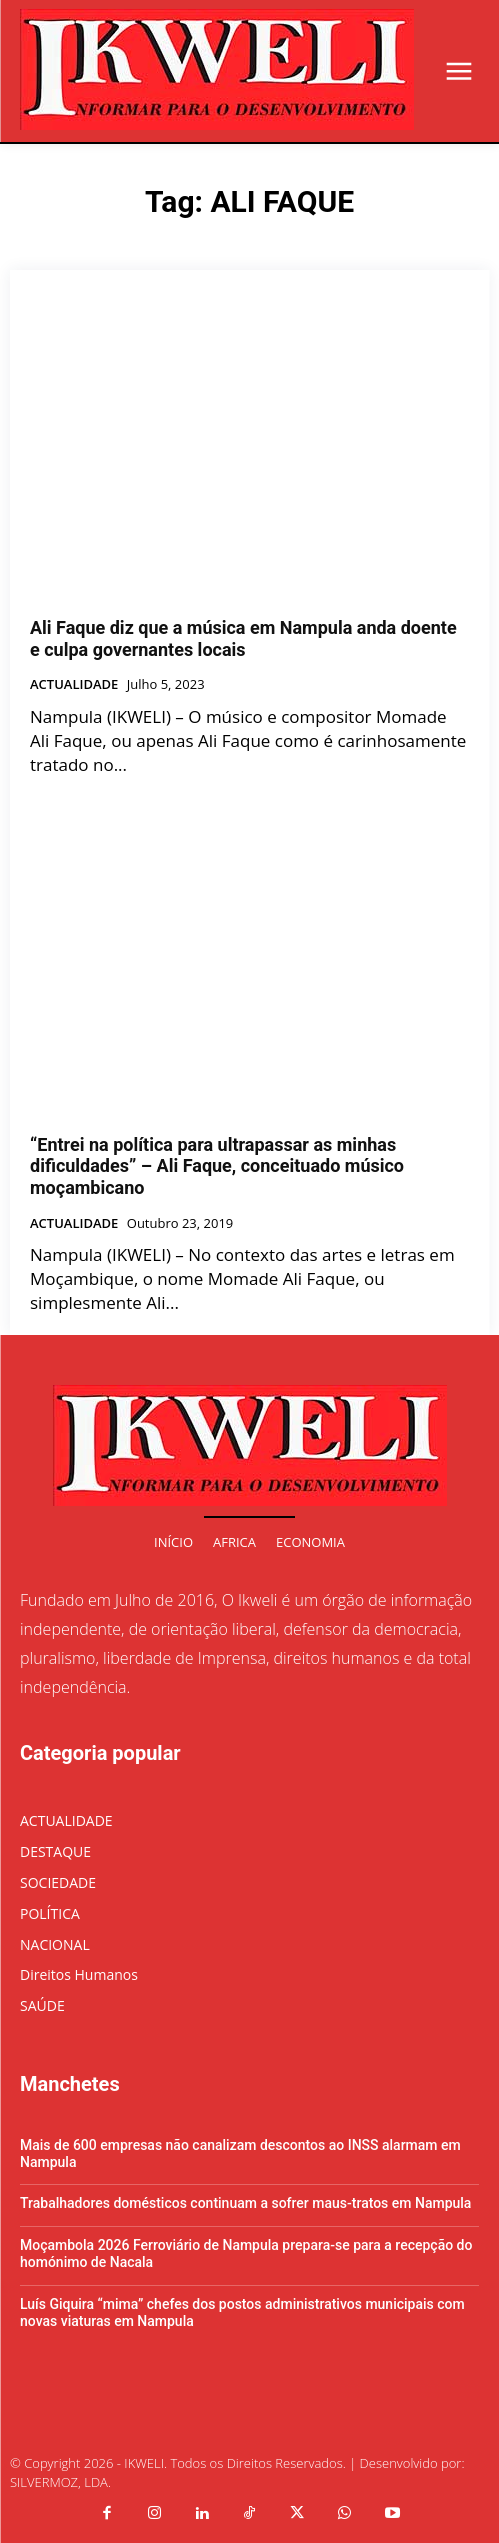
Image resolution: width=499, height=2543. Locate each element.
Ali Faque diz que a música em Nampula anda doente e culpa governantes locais (243, 638)
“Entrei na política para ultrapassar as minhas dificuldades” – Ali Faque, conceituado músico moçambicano (217, 1166)
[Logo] (217, 69)
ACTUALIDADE (74, 685)
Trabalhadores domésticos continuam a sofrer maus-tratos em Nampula (245, 2203)
